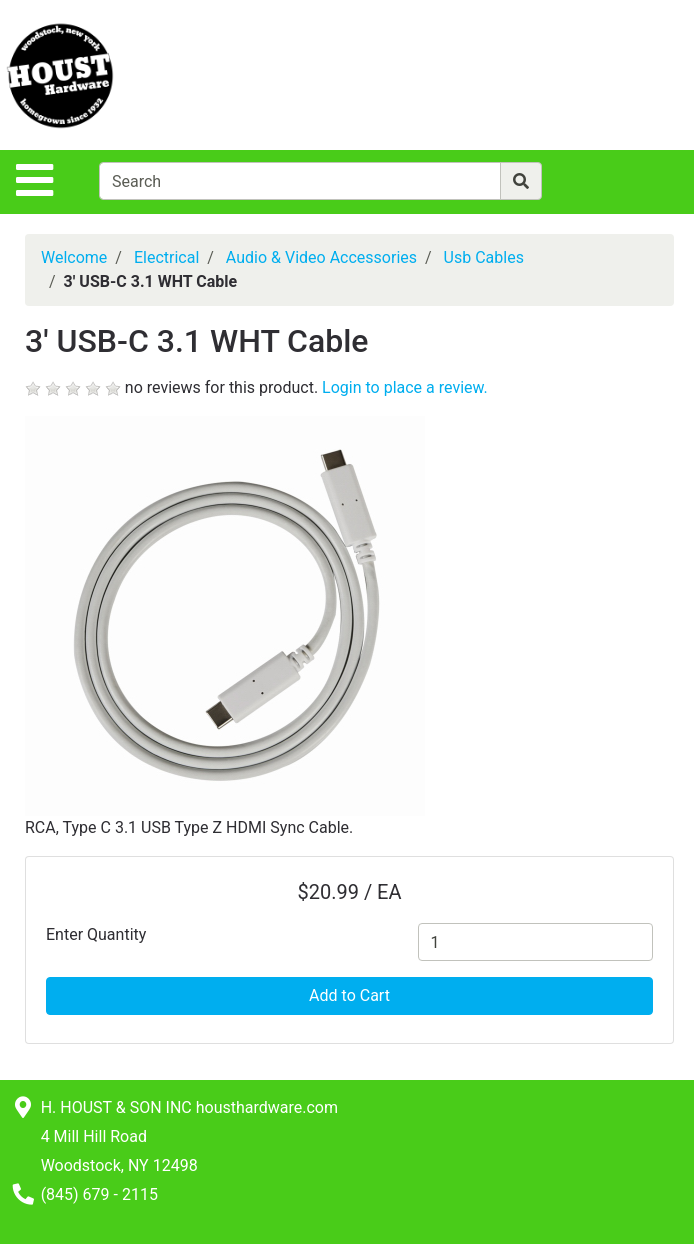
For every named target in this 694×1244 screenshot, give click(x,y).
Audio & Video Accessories (321, 257)
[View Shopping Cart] (615, 74)
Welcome (74, 257)
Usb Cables (484, 257)
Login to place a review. (405, 387)
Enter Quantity (96, 934)
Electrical (166, 257)
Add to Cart (349, 995)
